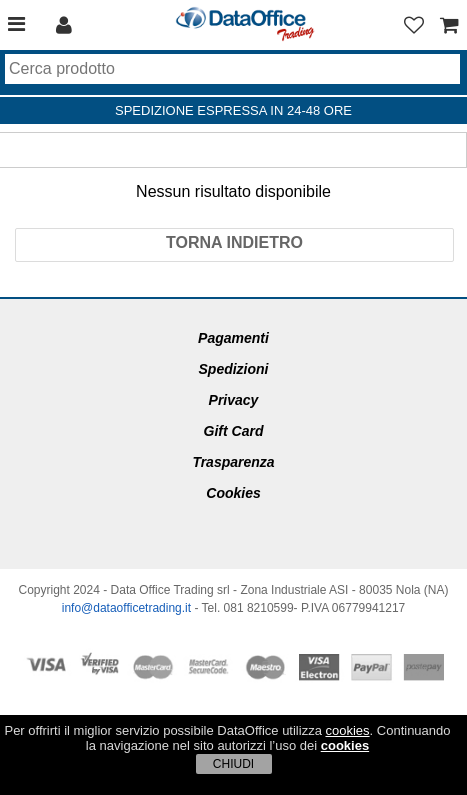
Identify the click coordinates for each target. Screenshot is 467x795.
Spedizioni (234, 369)
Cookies (233, 493)
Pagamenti (233, 338)
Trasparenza (233, 462)
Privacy (234, 400)
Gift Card (234, 431)
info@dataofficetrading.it (126, 608)
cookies (347, 730)
